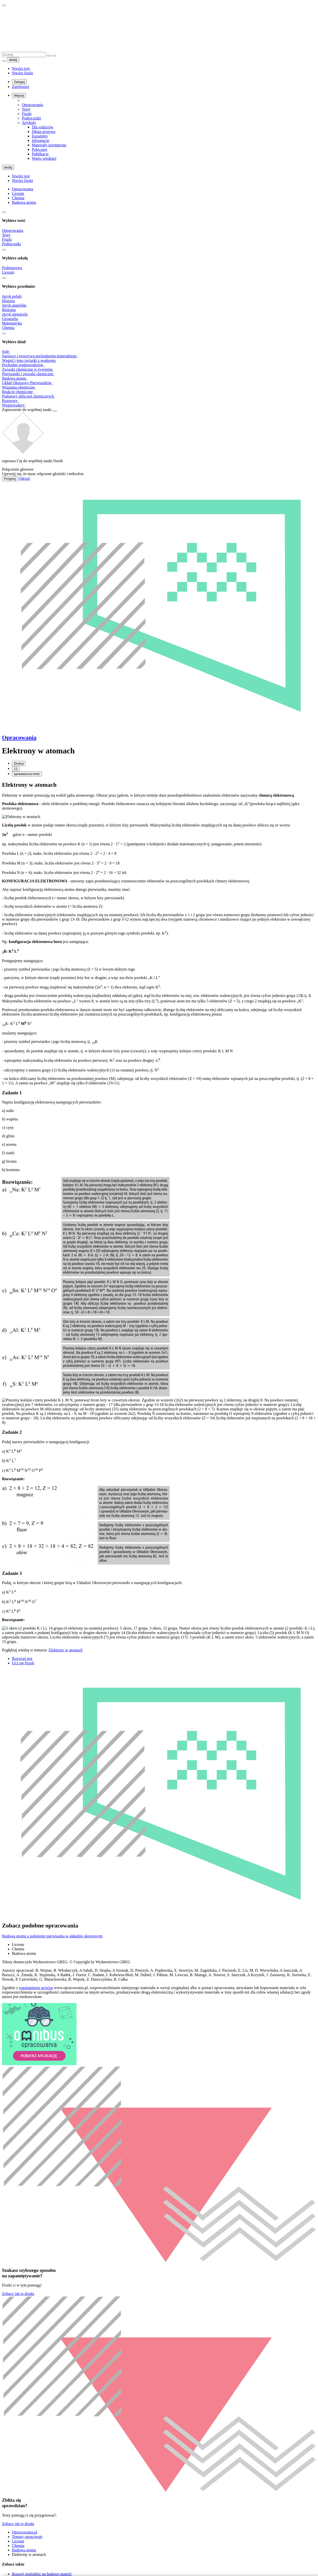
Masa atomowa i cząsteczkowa (36, 2564)
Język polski (12, 296)
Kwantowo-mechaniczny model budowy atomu (49, 2538)
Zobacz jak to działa (18, 2253)
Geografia (10, 319)
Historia (8, 301)
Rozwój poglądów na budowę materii (42, 2534)
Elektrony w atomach (65, 1610)
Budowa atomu (24, 2510)
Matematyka (12, 323)
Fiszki (27, 114)
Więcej (19, 95)
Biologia (9, 310)
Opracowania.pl (24, 2492)
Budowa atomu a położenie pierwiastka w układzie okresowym (52, 1896)
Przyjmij (10, 479)
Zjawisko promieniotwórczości (36, 2555)
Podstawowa (12, 268)
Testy (26, 109)
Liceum (8, 272)
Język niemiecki (15, 314)
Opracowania (32, 105)
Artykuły (29, 123)
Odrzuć (24, 478)
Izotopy (18, 2547)
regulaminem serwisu (36, 1947)
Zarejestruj (20, 86)
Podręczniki (31, 118)
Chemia (8, 328)
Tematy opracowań (27, 2496)
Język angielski (14, 305)
